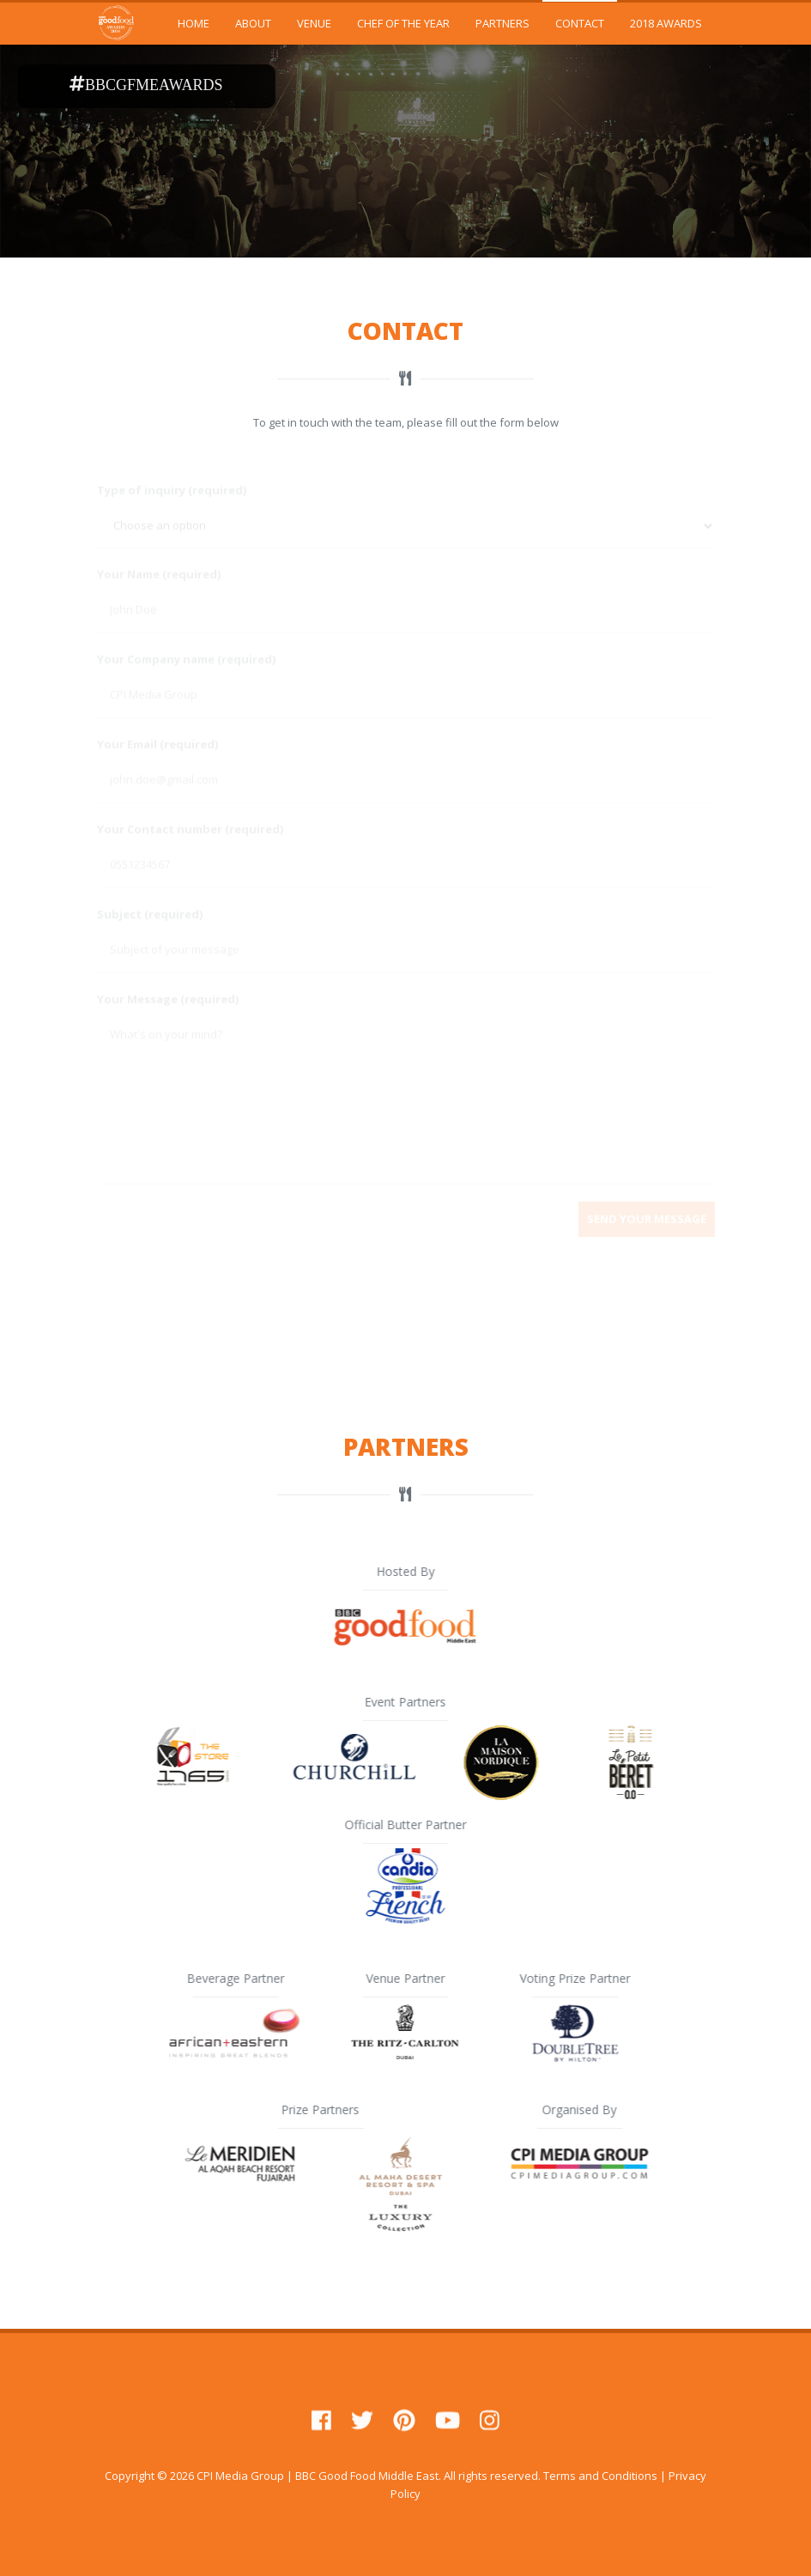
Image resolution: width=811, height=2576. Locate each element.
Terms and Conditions (600, 2475)
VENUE (314, 23)
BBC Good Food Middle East (367, 2475)
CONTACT (579, 23)
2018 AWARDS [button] (666, 23)
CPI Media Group (240, 2475)
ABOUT (253, 23)
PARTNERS (502, 23)
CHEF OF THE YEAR (403, 23)
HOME (193, 23)
